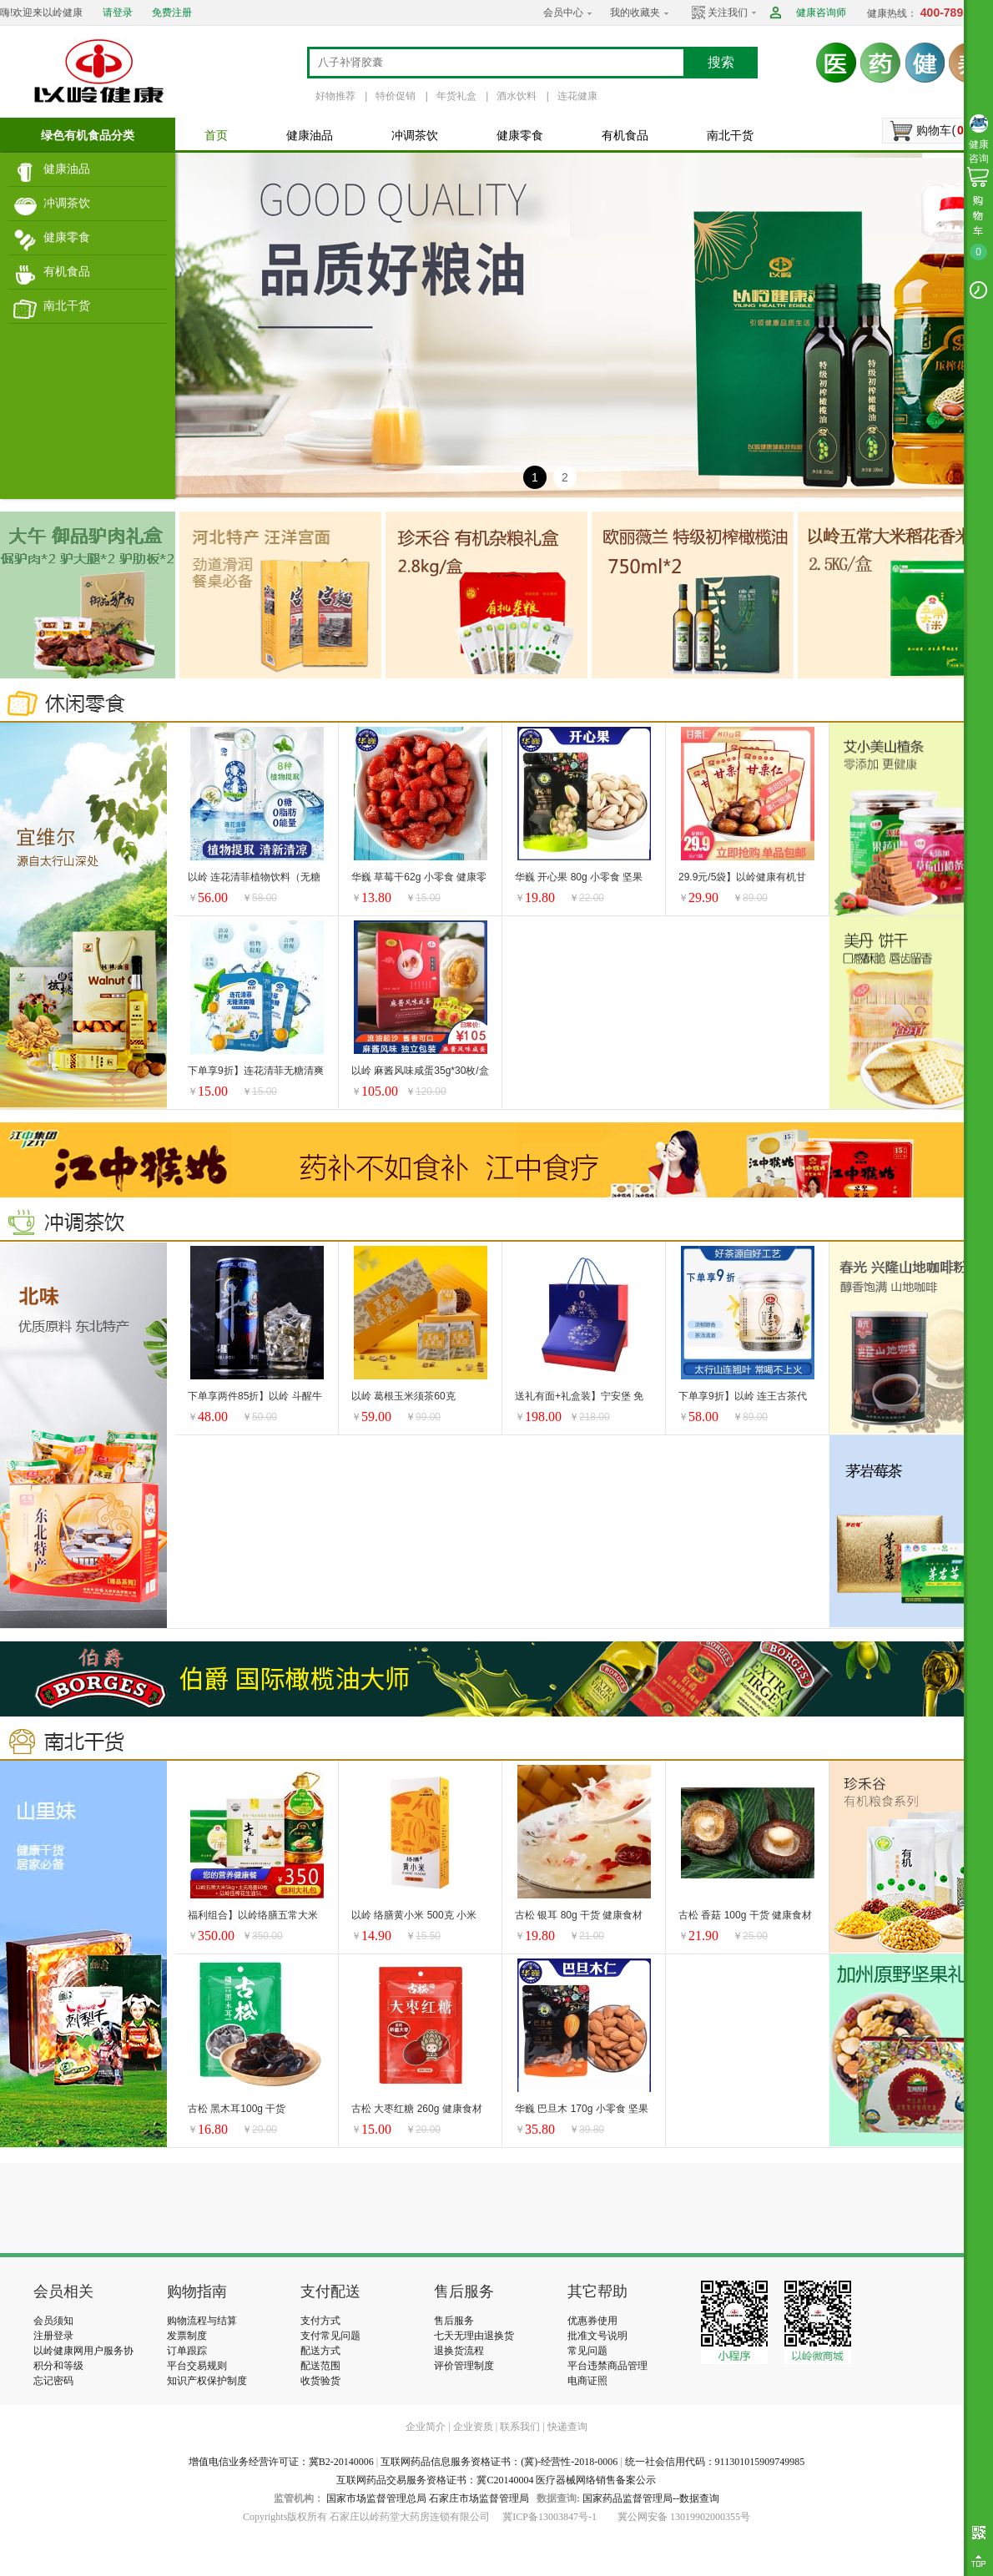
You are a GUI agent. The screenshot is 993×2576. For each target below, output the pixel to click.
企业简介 (427, 2426)
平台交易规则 (197, 2366)
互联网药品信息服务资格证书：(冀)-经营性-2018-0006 (499, 2462)
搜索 (721, 62)
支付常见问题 (330, 2336)
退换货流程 (459, 2351)
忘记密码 (53, 2381)
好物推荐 (335, 96)
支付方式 (320, 2320)
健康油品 (66, 169)
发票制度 (187, 2336)
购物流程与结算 (202, 2320)
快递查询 (567, 2426)
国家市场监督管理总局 (376, 2498)
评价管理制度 (464, 2366)
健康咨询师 (821, 12)
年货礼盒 (456, 96)
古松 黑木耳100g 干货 (236, 2109)
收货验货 (320, 2381)
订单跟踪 (187, 2351)
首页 (216, 135)
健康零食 (66, 237)
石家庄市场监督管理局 (479, 2498)
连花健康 (577, 96)
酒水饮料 (516, 96)
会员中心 (563, 12)
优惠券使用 (592, 2320)
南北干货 (66, 306)
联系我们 (520, 2426)
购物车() (942, 130)
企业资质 (473, 2426)
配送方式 (320, 2351)
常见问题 (587, 2351)
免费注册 (172, 12)
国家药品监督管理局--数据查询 (650, 2498)
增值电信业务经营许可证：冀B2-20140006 (281, 2462)
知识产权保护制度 (207, 2381)
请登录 (118, 12)
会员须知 (53, 2320)
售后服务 (454, 2320)
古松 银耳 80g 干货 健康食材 (579, 1915)
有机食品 (66, 271)
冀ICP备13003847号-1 (549, 2517)
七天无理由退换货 (474, 2336)
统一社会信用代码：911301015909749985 (715, 2462)
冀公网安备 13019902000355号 (683, 2517)
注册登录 (53, 2336)
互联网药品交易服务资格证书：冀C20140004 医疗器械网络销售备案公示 (496, 2480)
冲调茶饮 (66, 203)
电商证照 (587, 2381)
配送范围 (320, 2366)
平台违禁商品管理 (607, 2366)
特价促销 (396, 96)
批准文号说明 (597, 2336)
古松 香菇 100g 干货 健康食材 (745, 1915)
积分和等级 (58, 2366)
